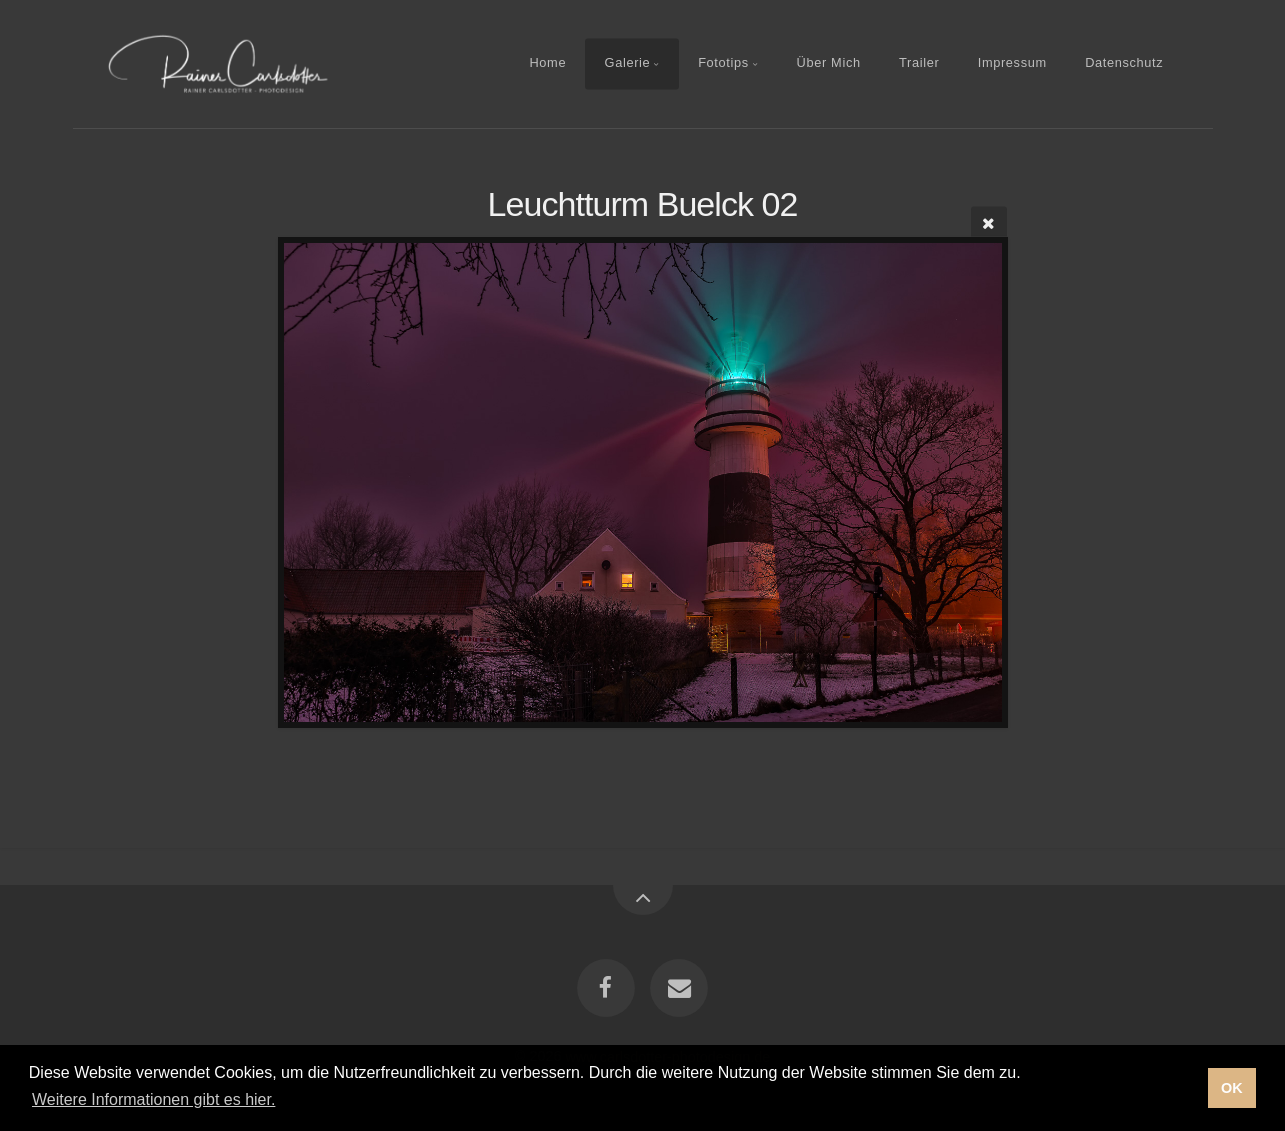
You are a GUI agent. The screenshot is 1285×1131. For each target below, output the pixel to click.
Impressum (1012, 63)
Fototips (723, 63)
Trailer (919, 63)
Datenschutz (1124, 63)
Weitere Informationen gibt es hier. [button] (153, 1099)
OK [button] (1232, 1088)
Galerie (628, 63)
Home (547, 63)
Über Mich (829, 63)
